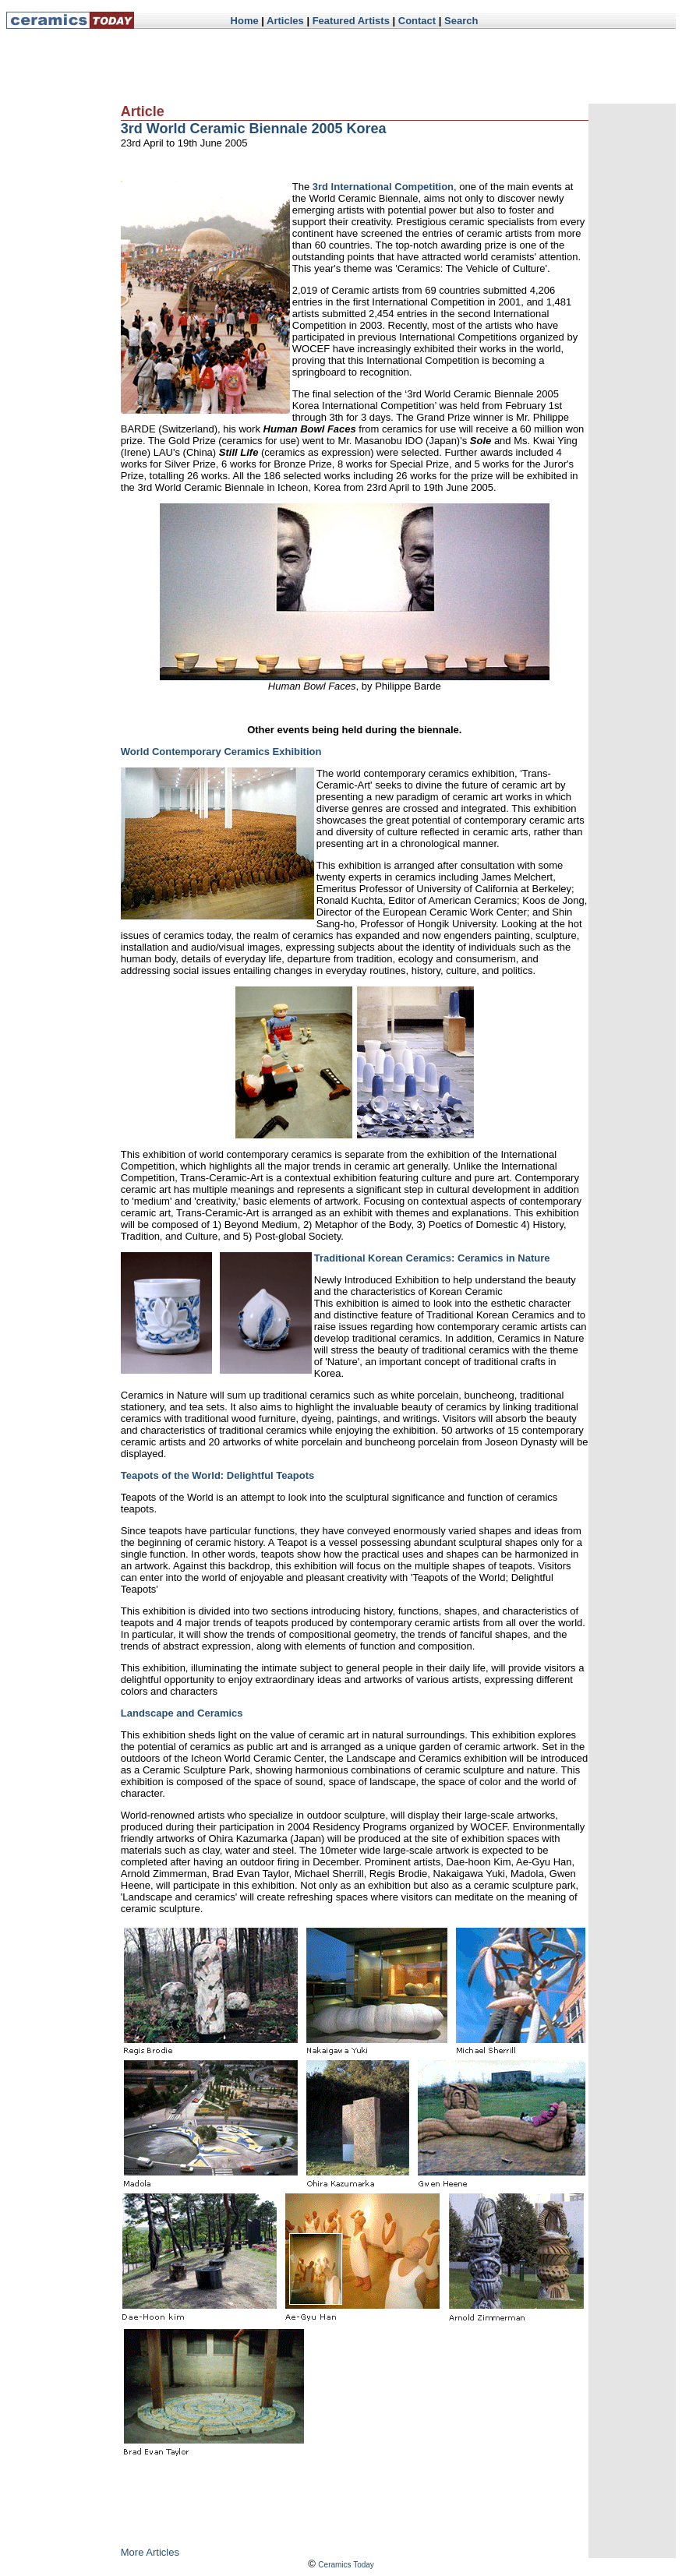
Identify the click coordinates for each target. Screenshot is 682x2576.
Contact (417, 20)
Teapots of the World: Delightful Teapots (217, 1475)
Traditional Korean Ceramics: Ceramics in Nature (432, 1258)
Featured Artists (351, 20)
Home (245, 20)
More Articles (150, 2552)
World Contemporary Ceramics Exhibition (221, 751)
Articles (285, 20)
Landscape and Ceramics (182, 1713)
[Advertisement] (389, 66)
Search (461, 20)
